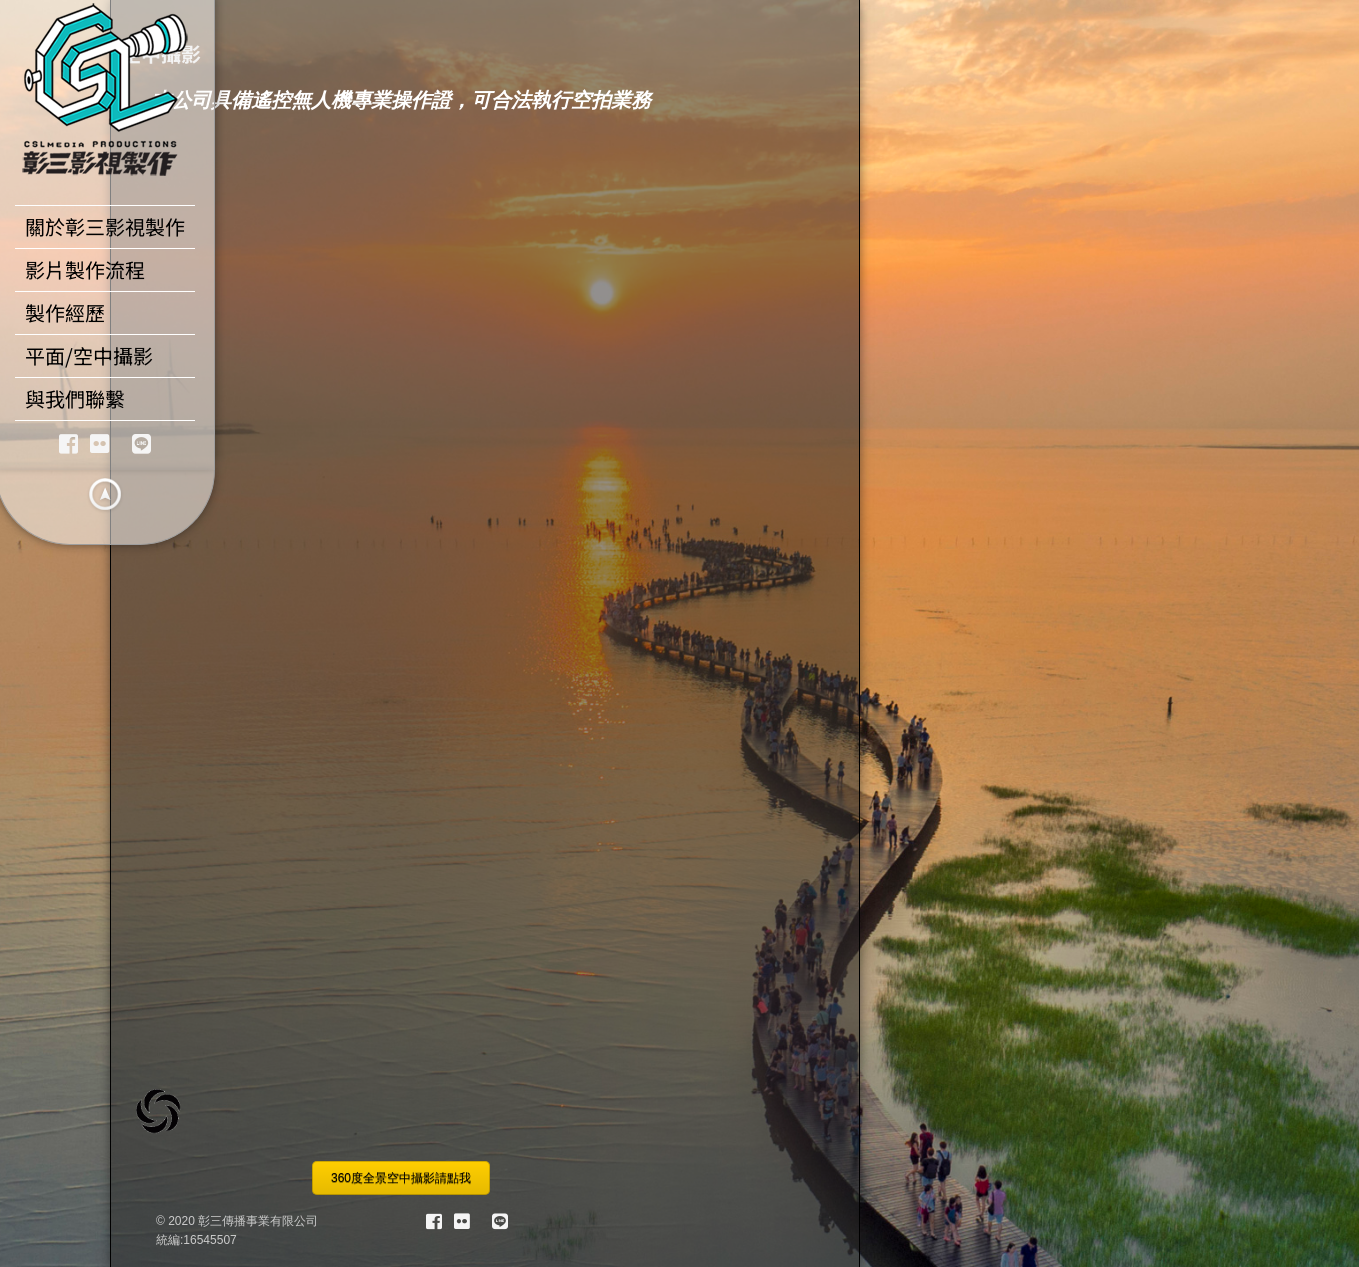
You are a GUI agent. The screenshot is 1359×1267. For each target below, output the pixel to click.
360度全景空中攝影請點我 (401, 1178)
